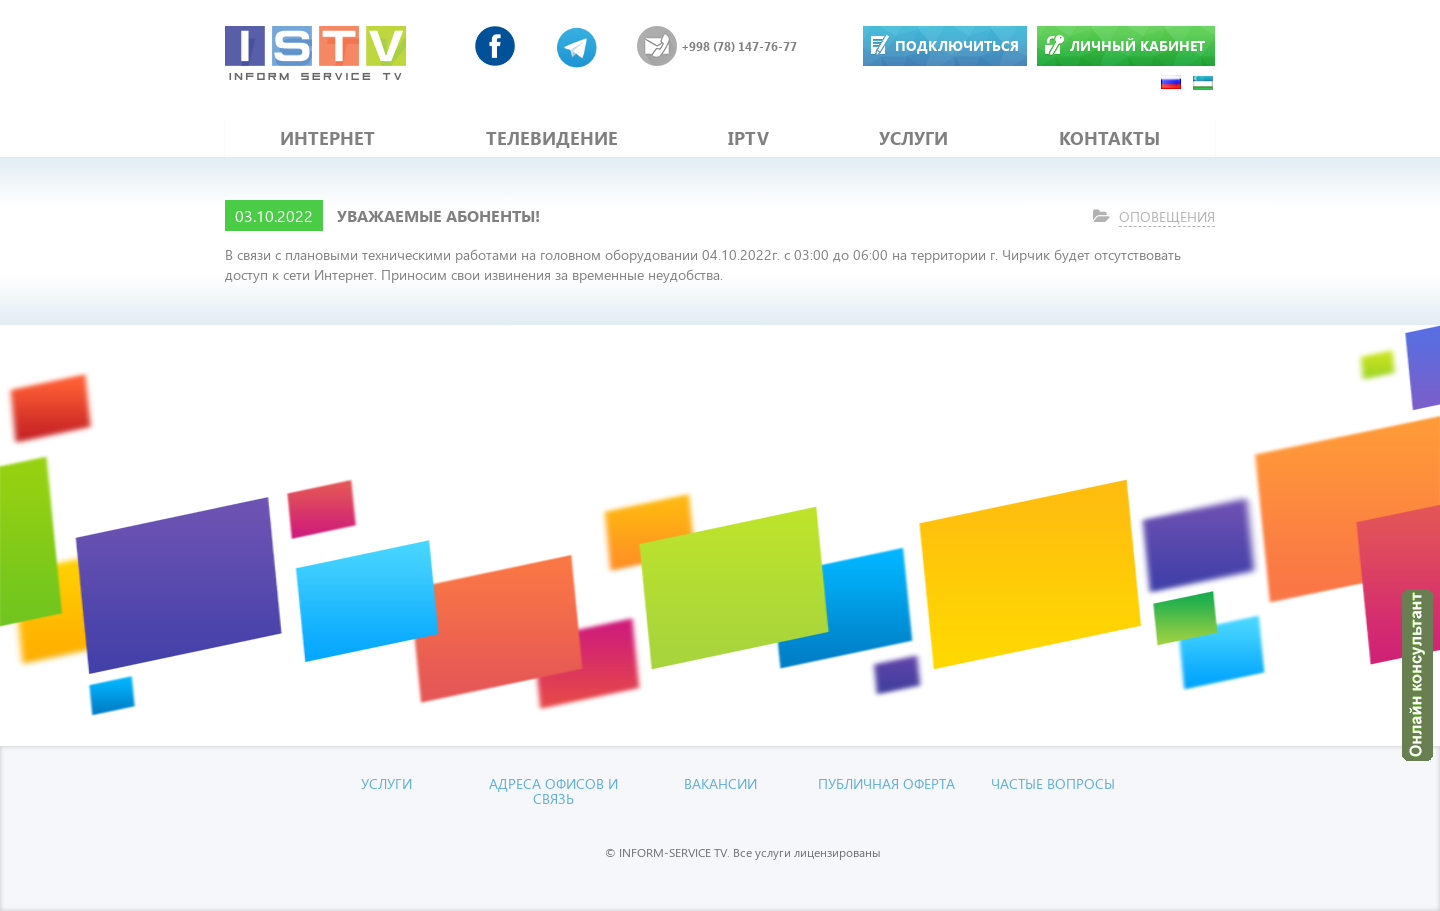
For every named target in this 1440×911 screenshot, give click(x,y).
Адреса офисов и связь (553, 791)
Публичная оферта (886, 783)
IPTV (748, 138)
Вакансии (720, 783)
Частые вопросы (1053, 783)
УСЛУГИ (913, 138)
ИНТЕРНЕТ (327, 138)
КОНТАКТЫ (1109, 138)
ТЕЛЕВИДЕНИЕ (552, 138)
